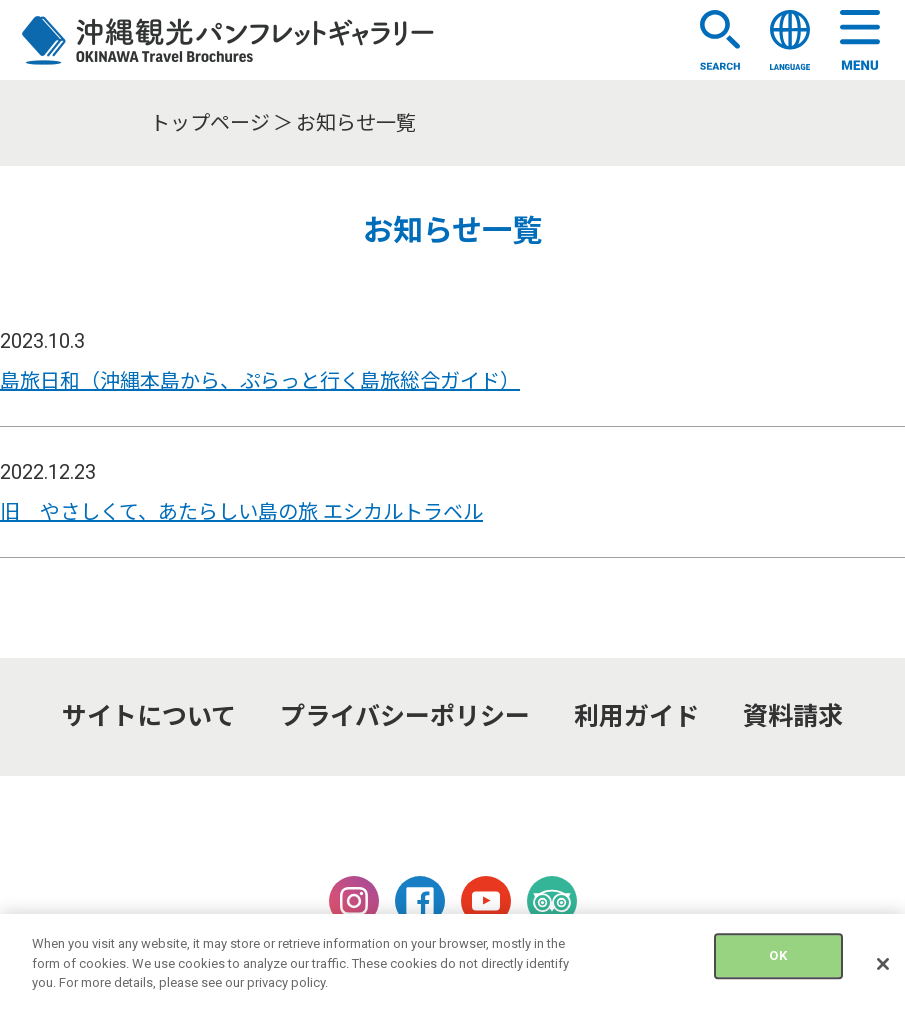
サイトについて (149, 716)
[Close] (883, 976)
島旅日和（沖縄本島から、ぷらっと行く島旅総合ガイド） (260, 381)
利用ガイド (636, 716)
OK (777, 967)
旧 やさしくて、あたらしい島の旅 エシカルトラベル (241, 512)
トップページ (210, 123)
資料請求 (793, 716)
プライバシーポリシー (405, 716)
